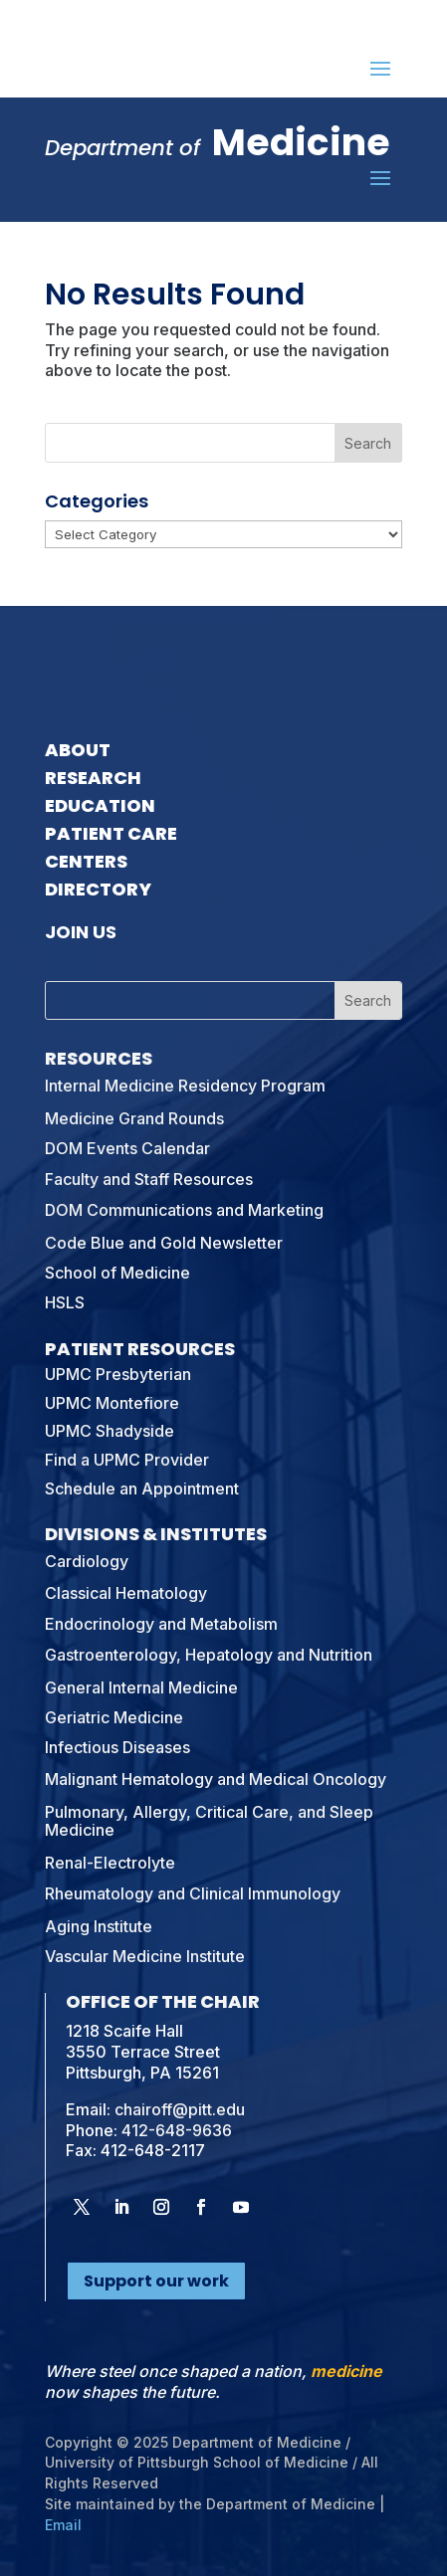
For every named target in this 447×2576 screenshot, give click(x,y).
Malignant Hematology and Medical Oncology (215, 1779)
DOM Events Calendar (127, 1148)
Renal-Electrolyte (110, 1863)
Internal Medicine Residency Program (185, 1085)
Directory (98, 889)
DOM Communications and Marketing (184, 1210)
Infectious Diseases (117, 1747)
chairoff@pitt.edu (179, 2109)
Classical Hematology (126, 1593)
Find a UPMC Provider (127, 1460)
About (78, 749)
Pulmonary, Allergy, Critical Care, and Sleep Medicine (209, 1821)
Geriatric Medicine (114, 1717)
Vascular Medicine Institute (145, 1956)
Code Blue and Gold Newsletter (164, 1243)
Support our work (156, 2281)
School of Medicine (117, 1273)
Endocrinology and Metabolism (161, 1624)
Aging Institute (98, 1926)
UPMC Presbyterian (118, 1374)
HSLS (65, 1302)
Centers (86, 861)
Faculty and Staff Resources (149, 1179)
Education (100, 805)
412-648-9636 (176, 2130)
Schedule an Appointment (142, 1488)
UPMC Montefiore (112, 1403)
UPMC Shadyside (109, 1431)
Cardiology (86, 1561)
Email (63, 2524)
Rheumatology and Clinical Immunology (192, 1893)
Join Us (80, 931)
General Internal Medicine (141, 1687)
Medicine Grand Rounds (134, 1118)
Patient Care (111, 833)
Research (93, 777)
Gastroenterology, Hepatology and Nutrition (208, 1655)
